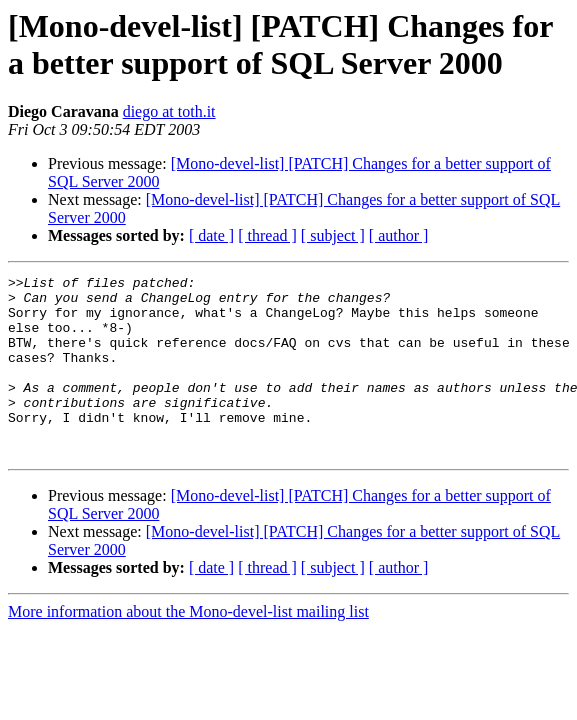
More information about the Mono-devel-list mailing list (188, 647)
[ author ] (399, 235)
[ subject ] (333, 235)
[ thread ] (267, 235)
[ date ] (211, 235)
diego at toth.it (169, 111)
